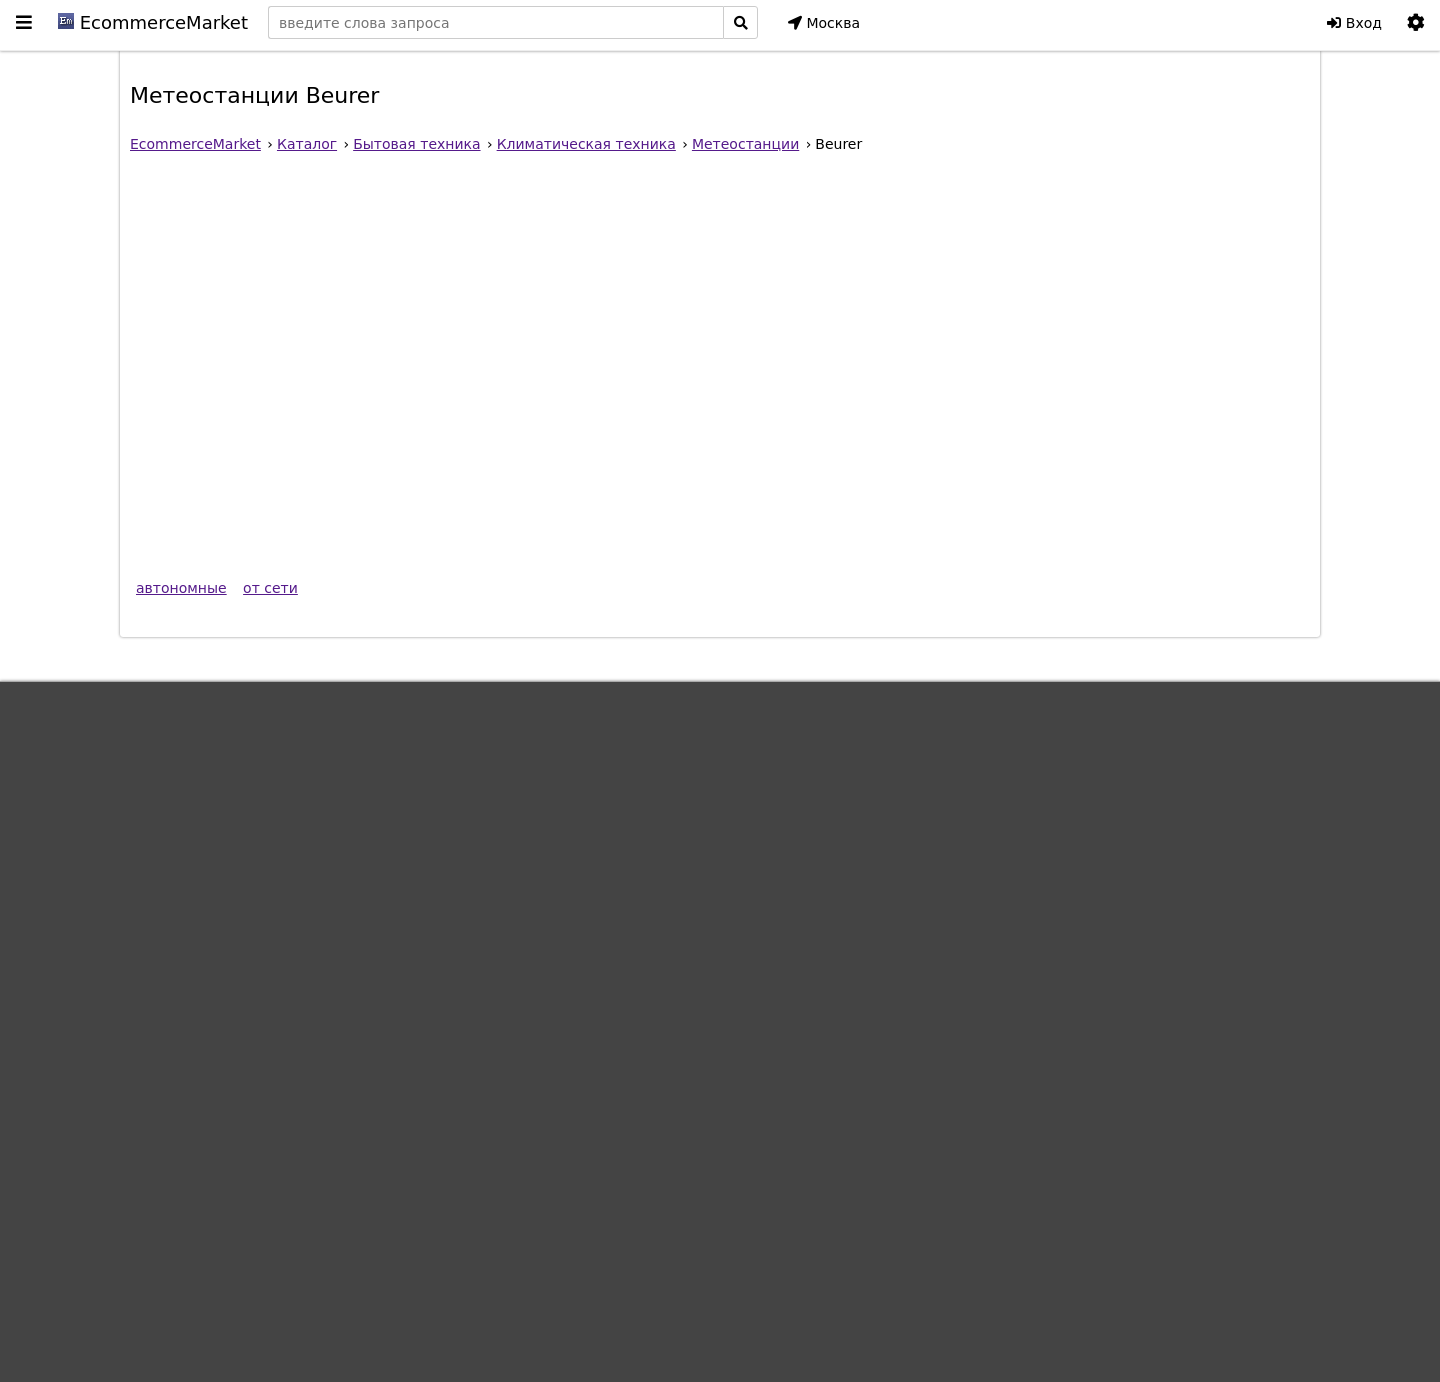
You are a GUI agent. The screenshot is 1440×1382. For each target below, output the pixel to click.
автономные (181, 588)
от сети (270, 588)
